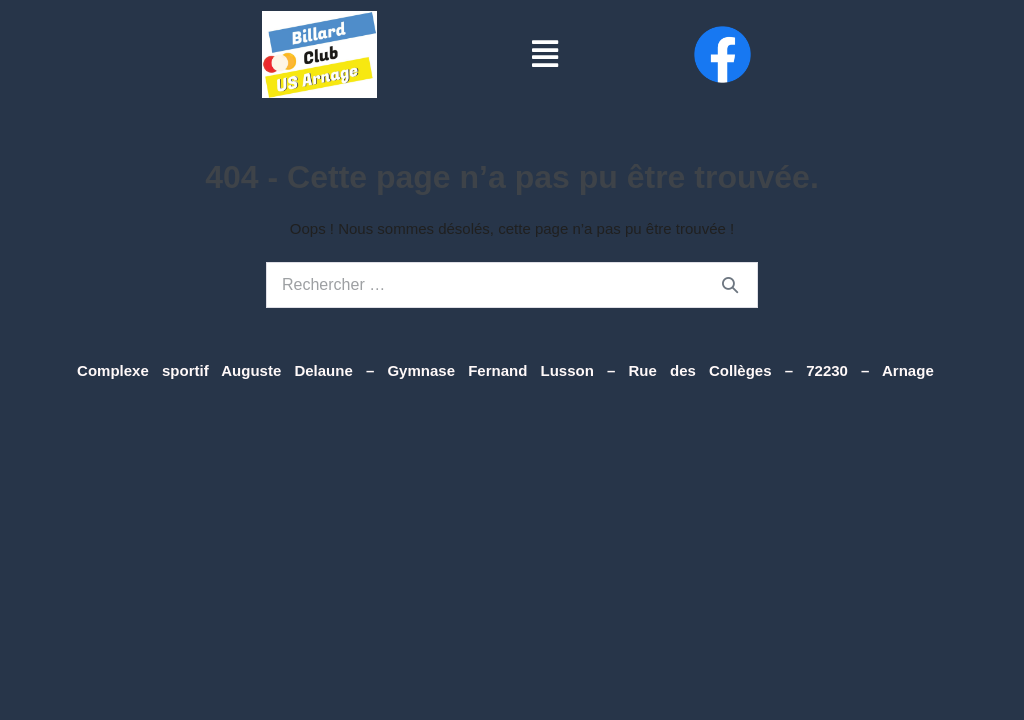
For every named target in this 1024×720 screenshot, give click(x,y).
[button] (544, 54)
